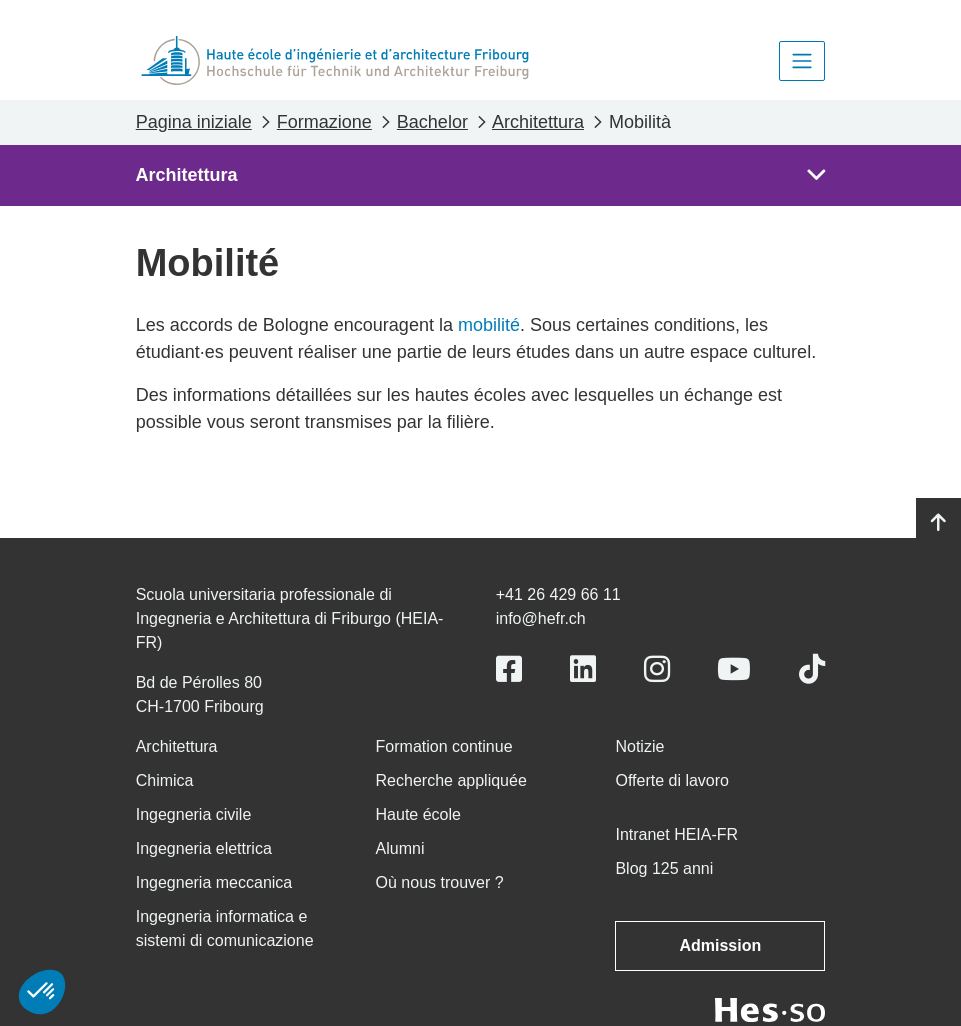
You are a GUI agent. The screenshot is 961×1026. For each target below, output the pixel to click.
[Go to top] (938, 523)
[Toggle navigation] (802, 61)
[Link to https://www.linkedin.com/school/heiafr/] (583, 669)
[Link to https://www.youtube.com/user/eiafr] (734, 669)
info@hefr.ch (541, 618)
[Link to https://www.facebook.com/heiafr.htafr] (509, 669)
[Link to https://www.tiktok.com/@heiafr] (812, 669)
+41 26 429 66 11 (558, 594)
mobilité (489, 325)
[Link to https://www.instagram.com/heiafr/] (657, 669)
